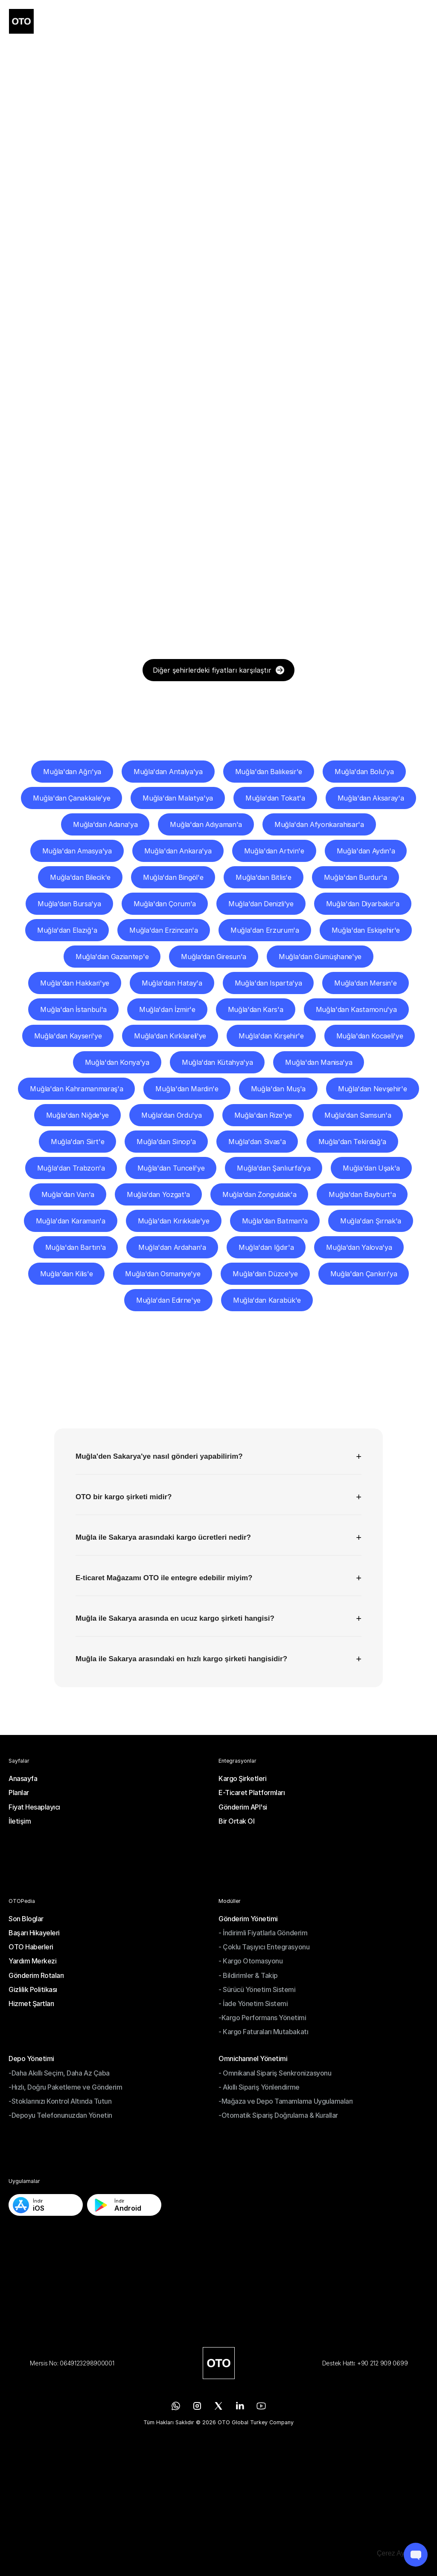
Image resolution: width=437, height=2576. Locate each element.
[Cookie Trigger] (398, 2553)
